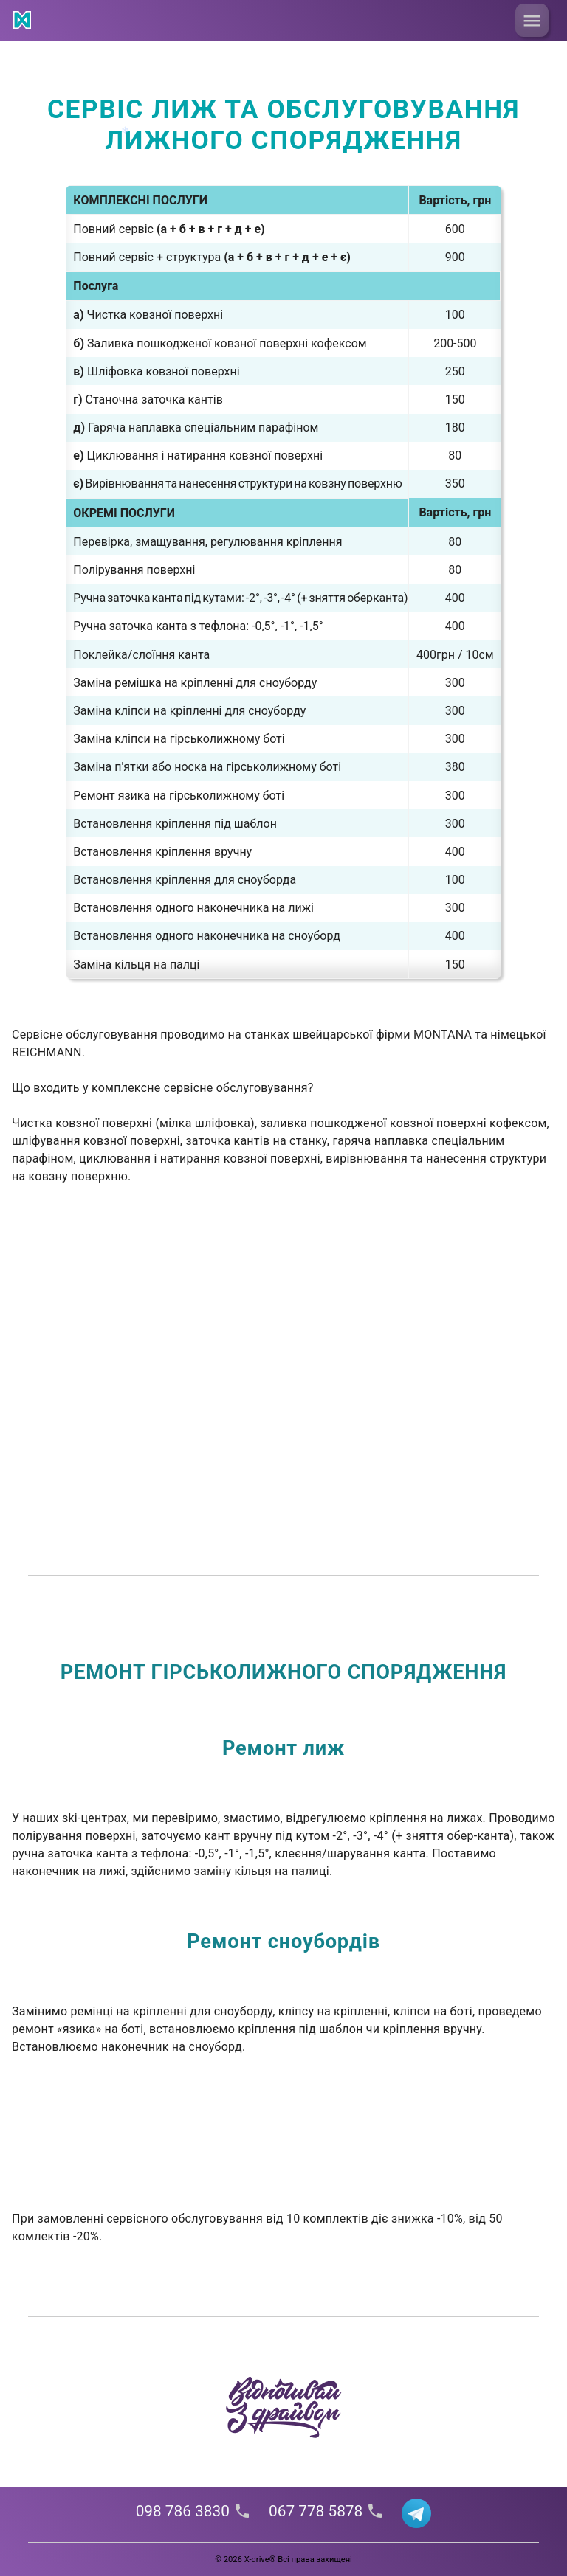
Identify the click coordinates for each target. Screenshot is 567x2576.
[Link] (24, 22)
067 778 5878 (326, 2511)
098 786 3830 (193, 2511)
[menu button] (532, 20)
